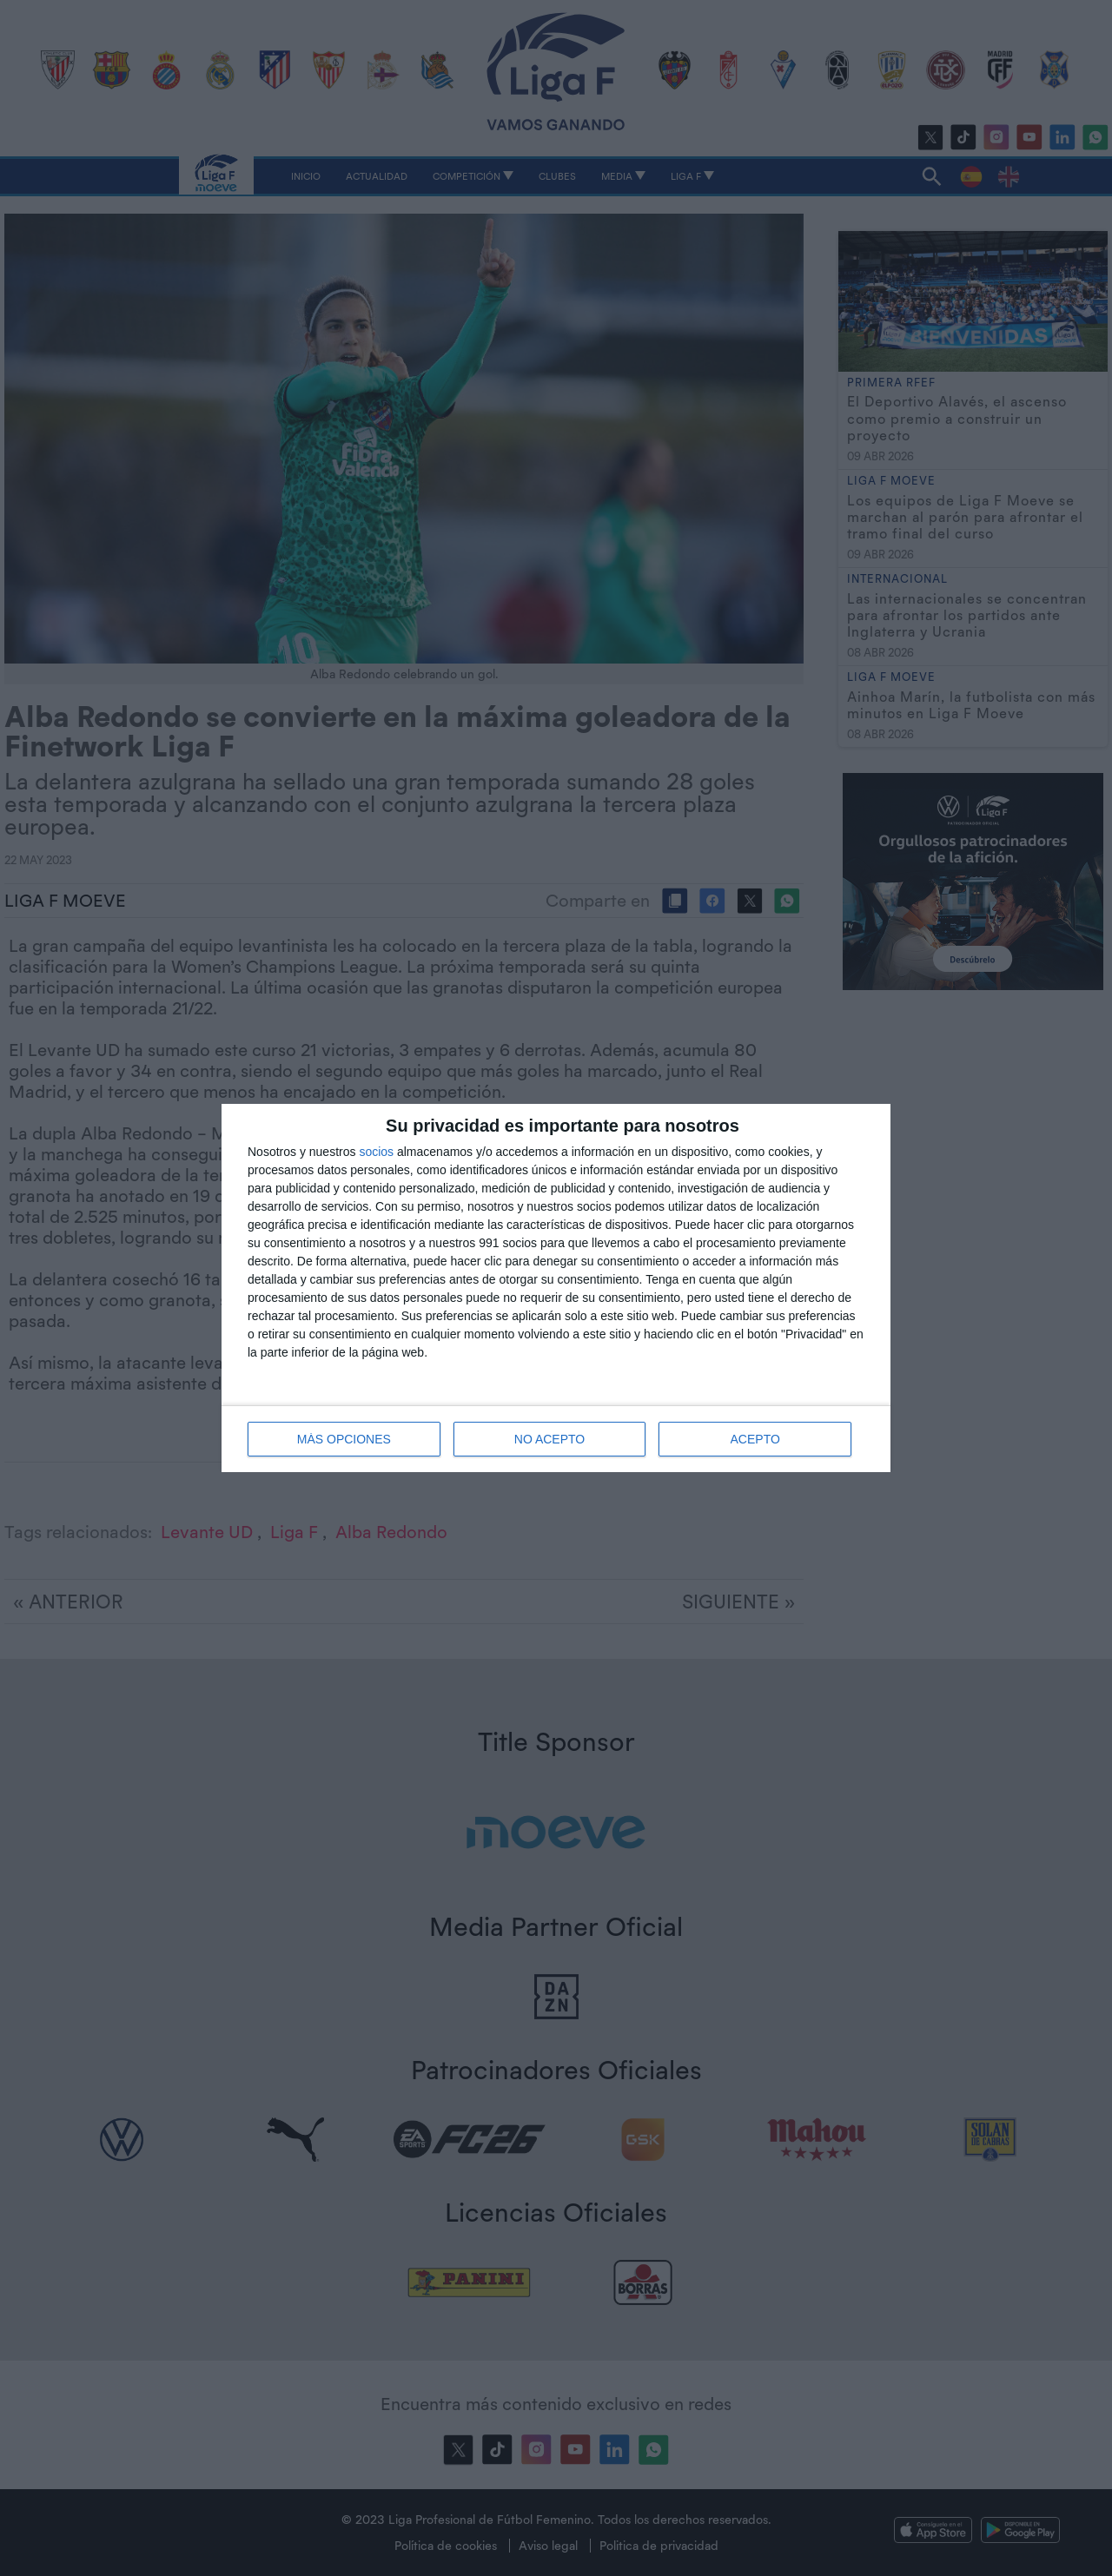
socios (376, 1152)
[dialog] (556, 1288)
